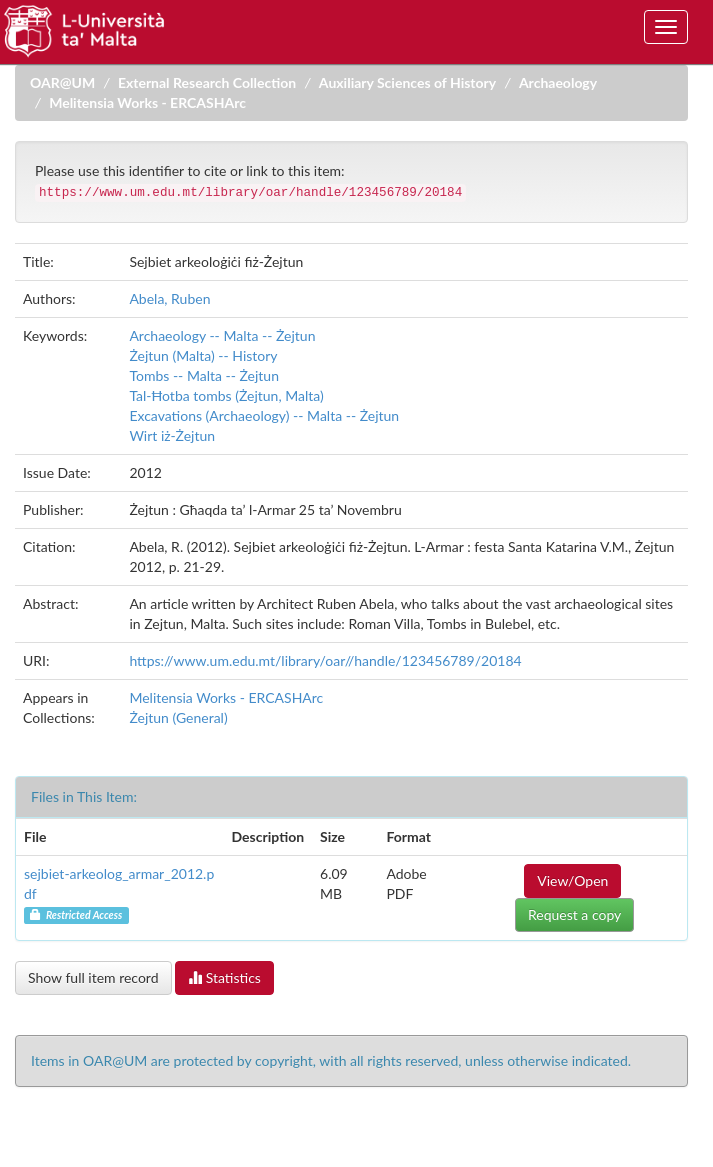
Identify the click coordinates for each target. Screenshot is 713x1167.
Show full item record (93, 977)
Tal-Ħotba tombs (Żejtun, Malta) (226, 395)
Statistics (224, 977)
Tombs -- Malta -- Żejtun (204, 375)
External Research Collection (207, 82)
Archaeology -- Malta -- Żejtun (222, 335)
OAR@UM (62, 82)
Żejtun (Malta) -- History (203, 355)
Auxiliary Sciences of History (407, 82)
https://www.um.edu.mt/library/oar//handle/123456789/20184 (325, 660)
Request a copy (574, 914)
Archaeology (558, 82)
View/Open (572, 880)
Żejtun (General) (178, 717)
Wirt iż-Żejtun (172, 435)
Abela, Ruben (169, 298)
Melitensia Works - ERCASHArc (147, 102)
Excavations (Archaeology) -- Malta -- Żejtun (264, 415)
